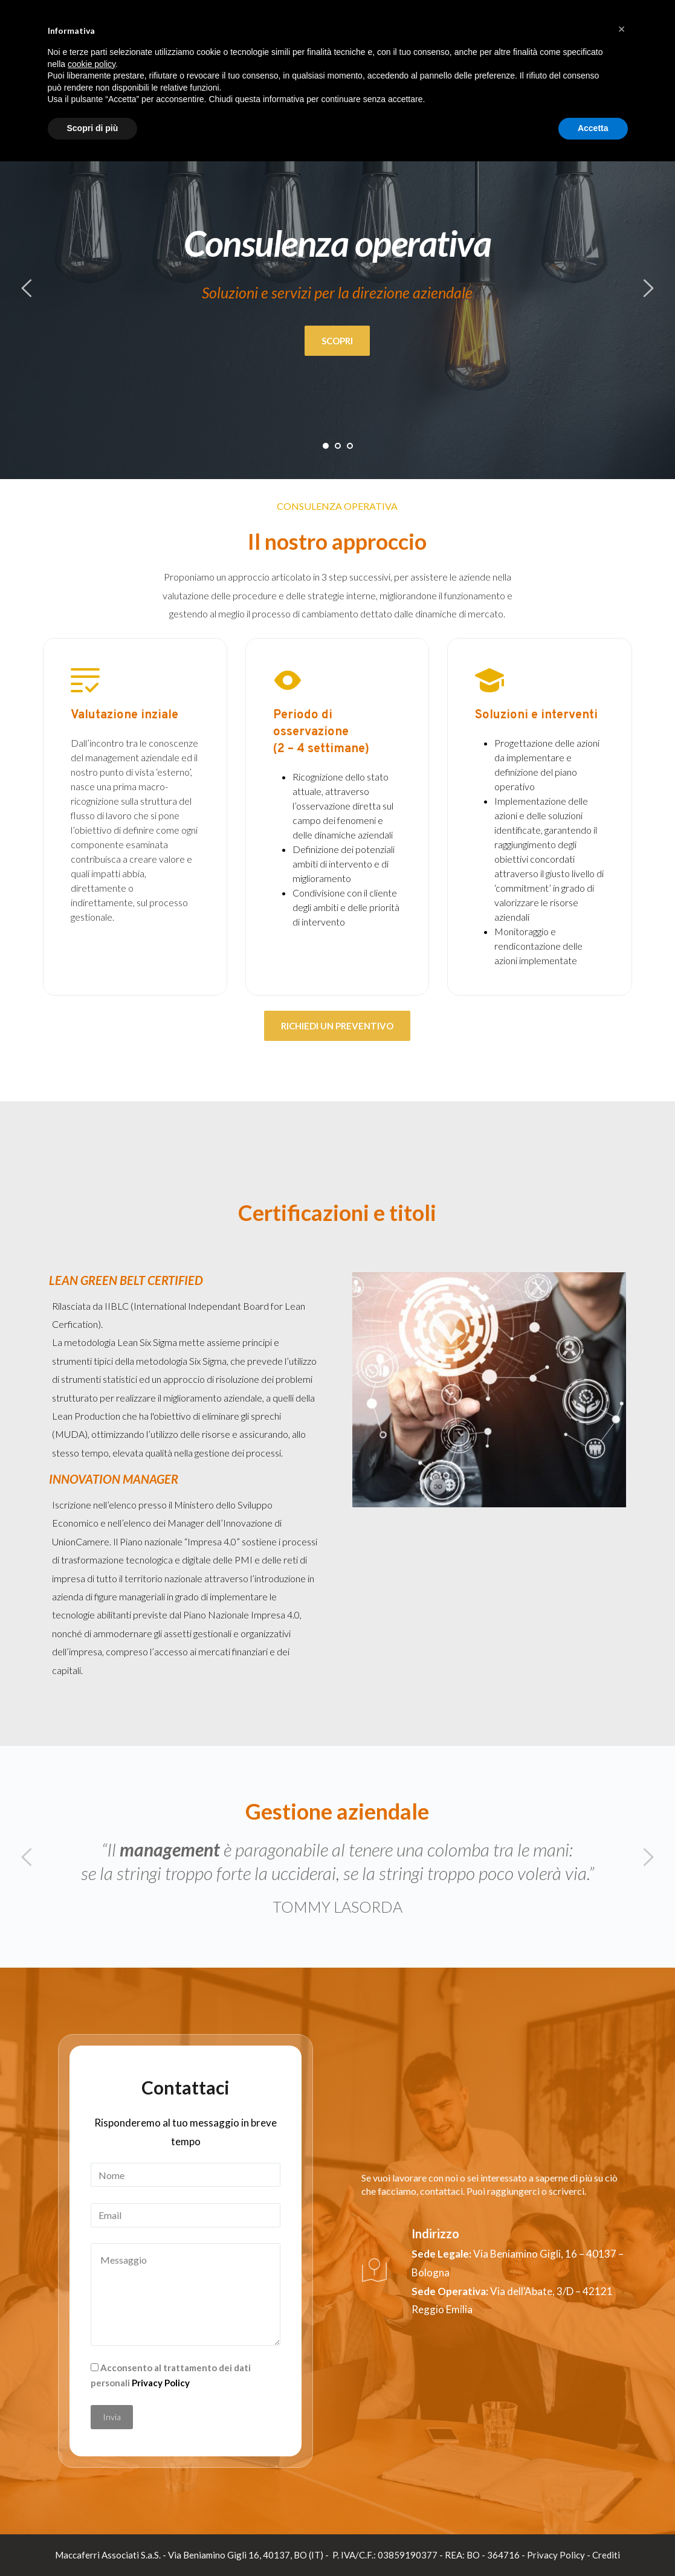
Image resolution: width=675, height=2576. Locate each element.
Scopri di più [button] (92, 2543)
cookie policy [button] (91, 2479)
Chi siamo (478, 48)
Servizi (570, 48)
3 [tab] (350, 446)
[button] (621, 2443)
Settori (527, 48)
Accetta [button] (593, 2543)
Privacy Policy (161, 2382)
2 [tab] (338, 446)
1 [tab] (326, 446)
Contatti (616, 48)
